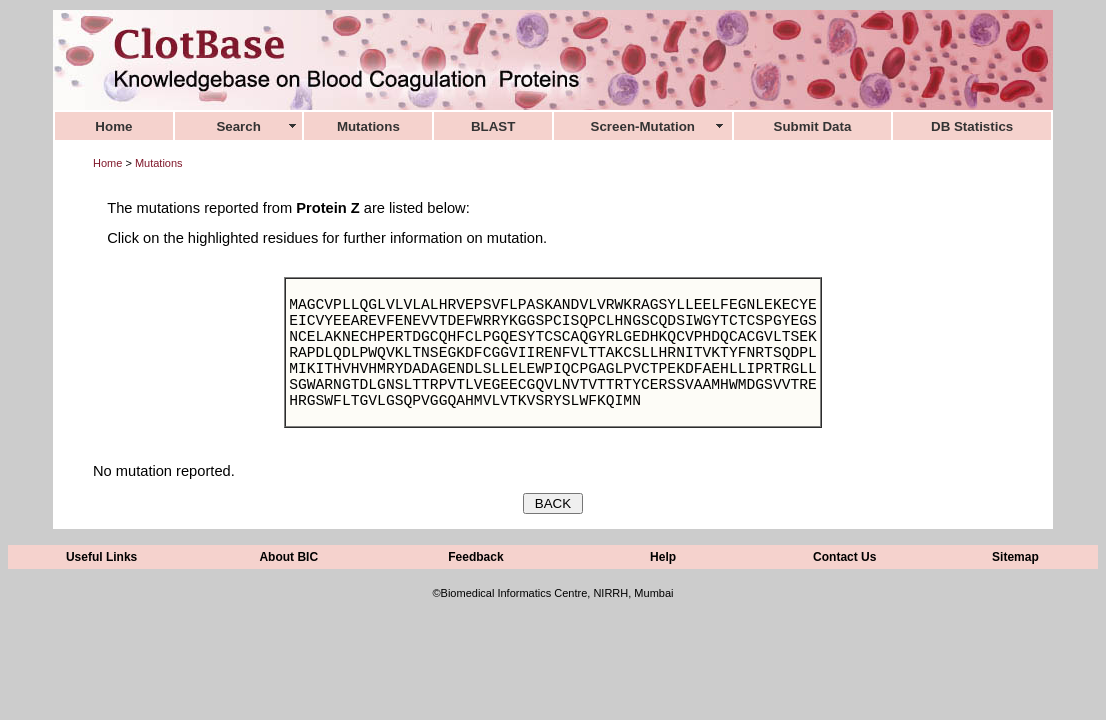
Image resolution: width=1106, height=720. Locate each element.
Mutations (159, 163)
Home (107, 163)
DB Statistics (972, 126)
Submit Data (813, 126)
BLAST (493, 126)
